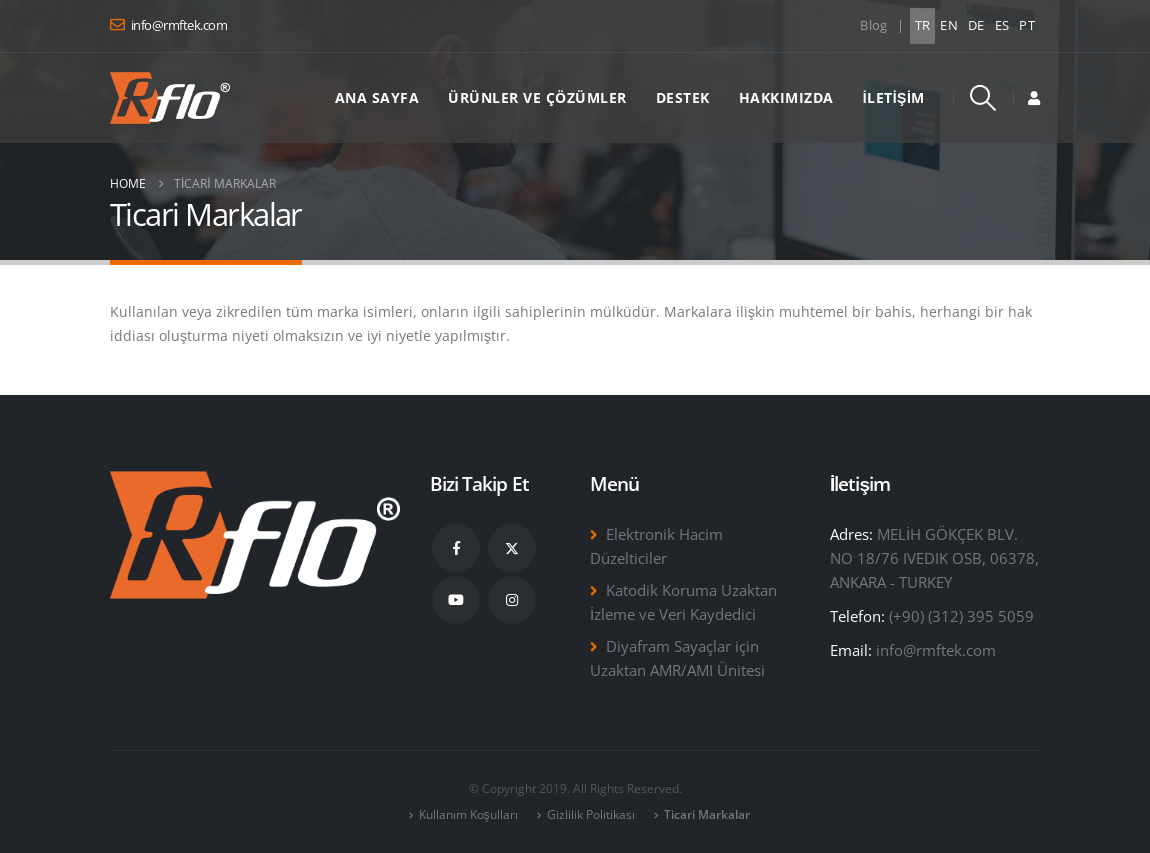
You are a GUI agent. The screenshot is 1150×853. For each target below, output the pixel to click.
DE (976, 25)
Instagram (512, 600)
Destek (683, 97)
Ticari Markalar (707, 814)
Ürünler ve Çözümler (537, 97)
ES (1002, 25)
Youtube (456, 600)
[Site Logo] (170, 98)
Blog (873, 25)
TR (923, 25)
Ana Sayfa (377, 97)
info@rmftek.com (936, 650)
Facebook (456, 548)
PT (1027, 25)
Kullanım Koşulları (468, 814)
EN (949, 25)
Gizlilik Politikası (591, 814)
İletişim (894, 97)
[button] (983, 98)
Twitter (512, 548)
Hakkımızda (786, 97)
